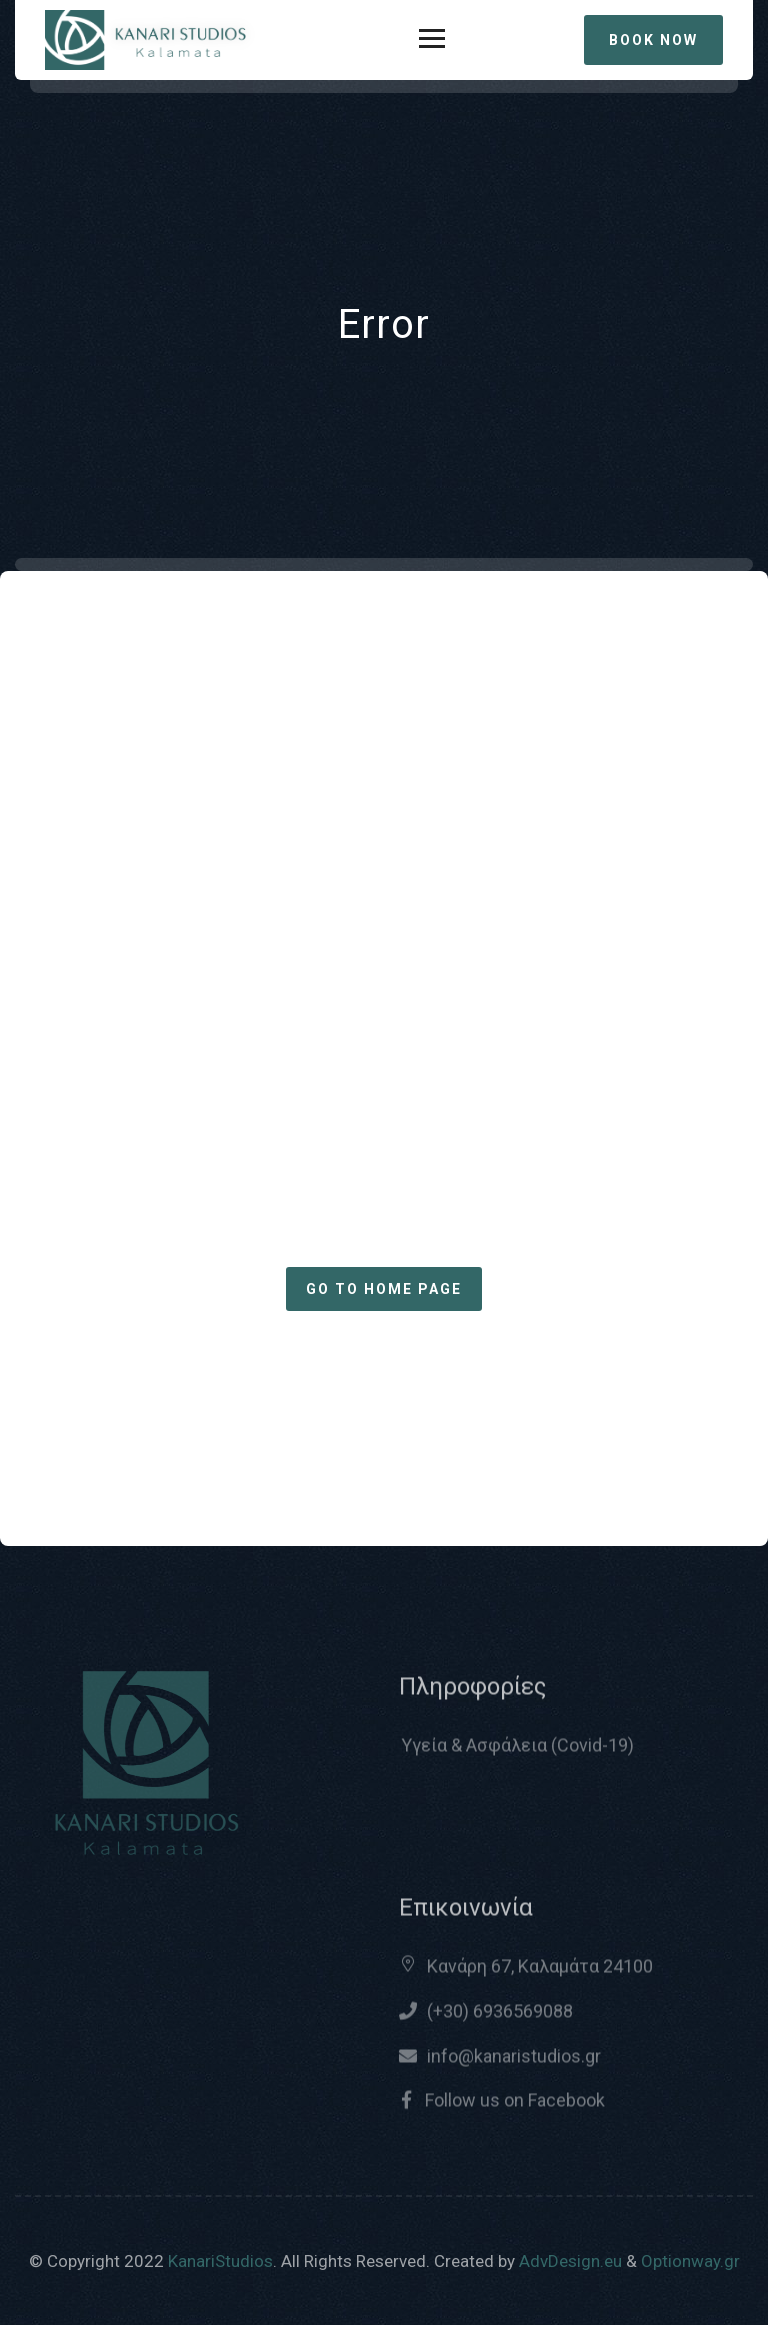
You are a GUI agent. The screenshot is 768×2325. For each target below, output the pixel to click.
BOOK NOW (653, 40)
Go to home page (384, 1289)
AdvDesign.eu (570, 2261)
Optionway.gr (690, 2261)
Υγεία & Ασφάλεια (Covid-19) (517, 1752)
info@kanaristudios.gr (514, 2063)
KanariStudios (220, 2261)
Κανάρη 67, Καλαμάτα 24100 (540, 1973)
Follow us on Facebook (513, 2107)
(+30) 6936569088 (500, 2018)
